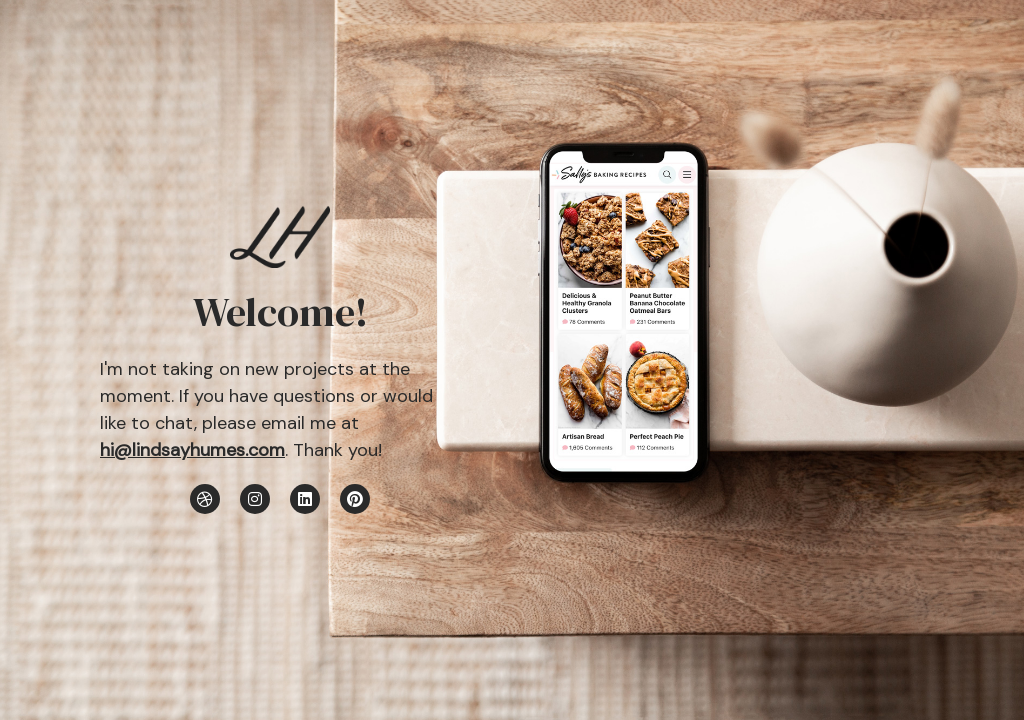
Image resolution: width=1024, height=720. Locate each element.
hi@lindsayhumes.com (192, 450)
